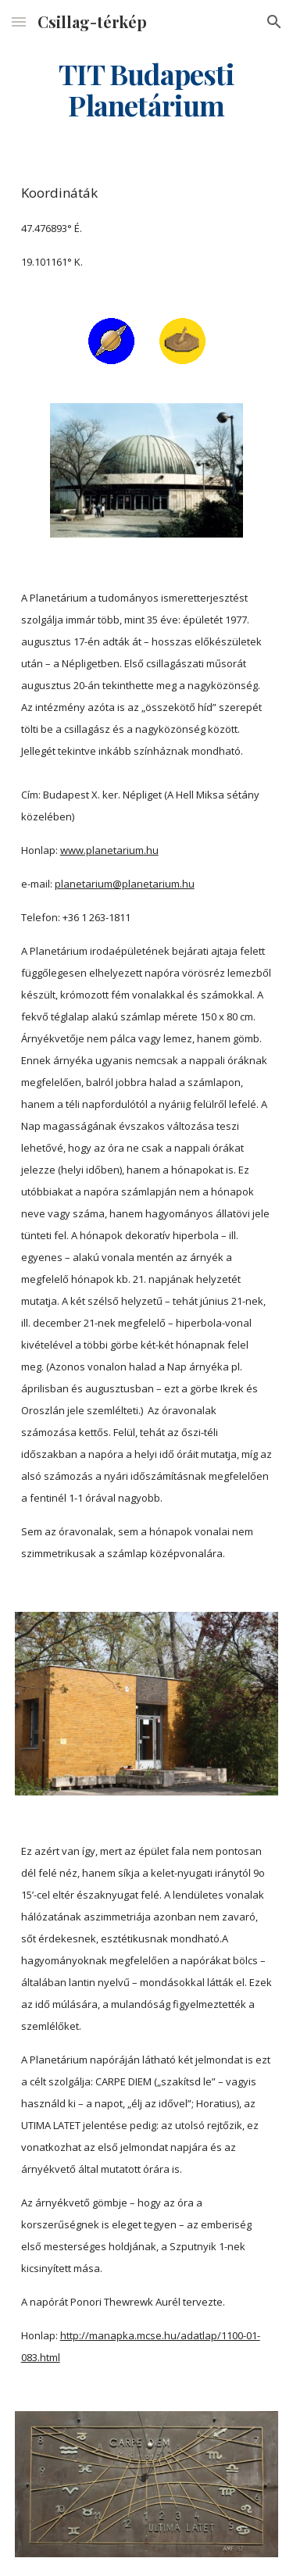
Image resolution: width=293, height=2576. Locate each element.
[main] (147, 90)
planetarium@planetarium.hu (125, 884)
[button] (19, 21)
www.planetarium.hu (109, 850)
